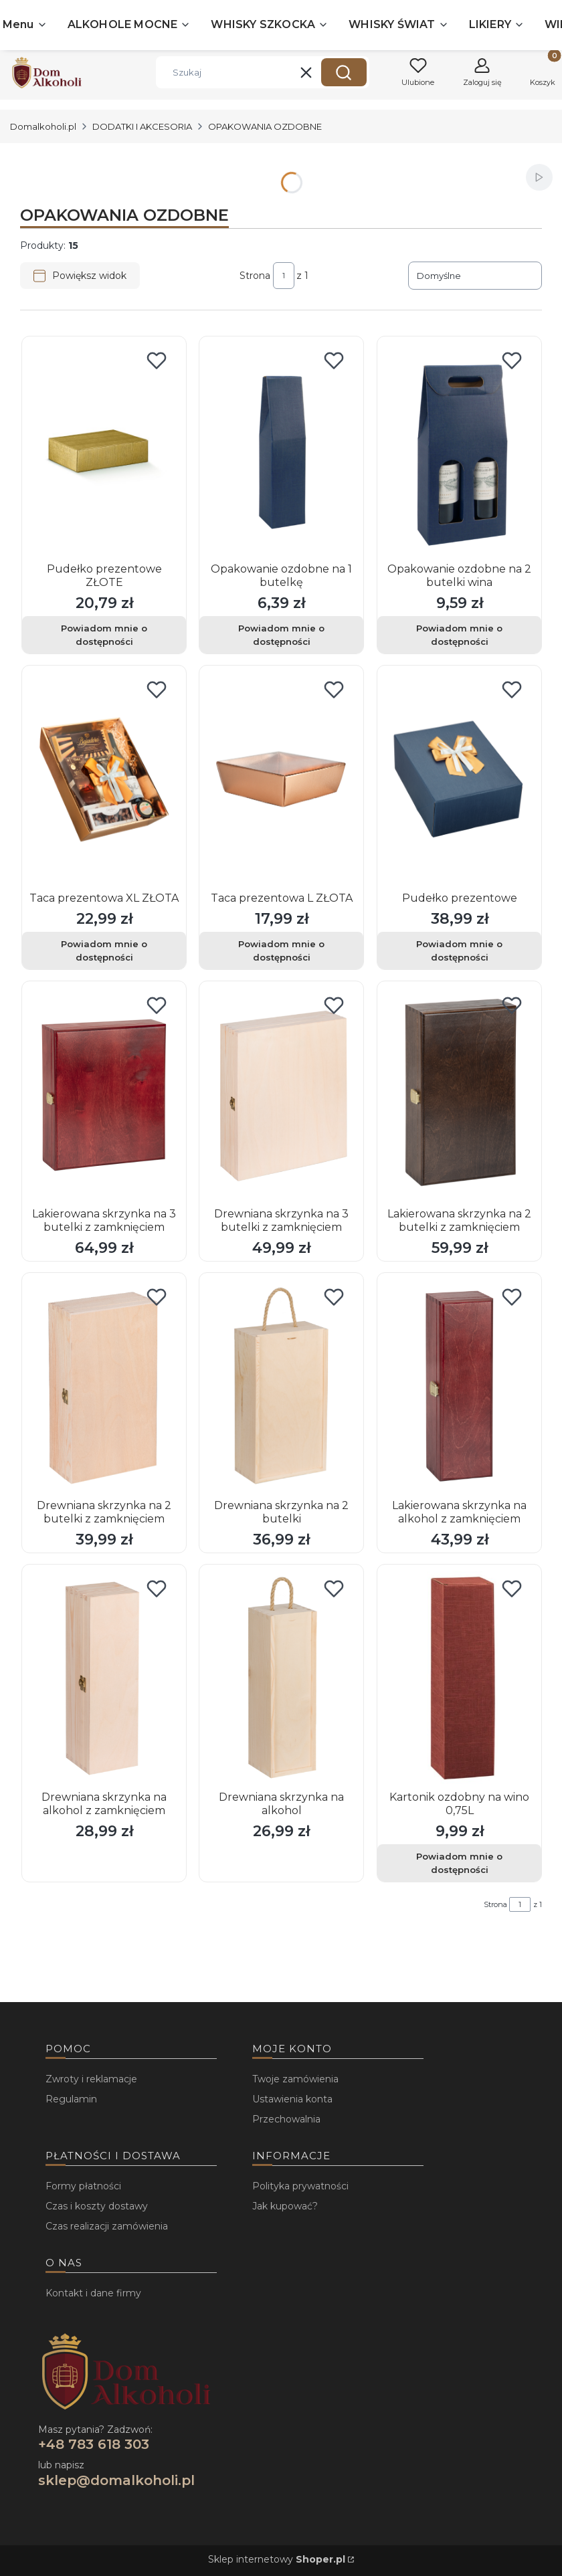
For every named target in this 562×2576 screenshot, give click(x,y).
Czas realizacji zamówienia (106, 2226)
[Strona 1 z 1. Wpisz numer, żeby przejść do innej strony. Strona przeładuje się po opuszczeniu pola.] (283, 275)
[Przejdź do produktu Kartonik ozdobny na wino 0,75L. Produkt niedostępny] (459, 1678)
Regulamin (71, 2099)
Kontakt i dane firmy (93, 2293)
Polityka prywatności (300, 2186)
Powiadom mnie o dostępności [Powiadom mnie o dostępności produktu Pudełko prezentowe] (459, 950)
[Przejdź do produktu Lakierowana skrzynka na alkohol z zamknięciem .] (459, 1387)
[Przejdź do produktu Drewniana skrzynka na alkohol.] (281, 1678)
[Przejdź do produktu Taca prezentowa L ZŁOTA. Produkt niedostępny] (281, 779)
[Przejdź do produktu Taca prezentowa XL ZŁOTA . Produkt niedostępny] (104, 779)
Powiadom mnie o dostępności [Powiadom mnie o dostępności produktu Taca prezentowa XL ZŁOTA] (104, 950)
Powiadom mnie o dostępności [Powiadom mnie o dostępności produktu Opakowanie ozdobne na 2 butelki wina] (459, 635)
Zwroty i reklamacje (91, 2079)
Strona (255, 276)
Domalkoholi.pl (43, 126)
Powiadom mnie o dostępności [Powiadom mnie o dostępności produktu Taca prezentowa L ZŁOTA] (281, 950)
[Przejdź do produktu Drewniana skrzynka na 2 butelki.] (281, 1387)
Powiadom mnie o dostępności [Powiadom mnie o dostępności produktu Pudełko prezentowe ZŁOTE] (104, 635)
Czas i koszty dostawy (96, 2206)
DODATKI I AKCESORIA (142, 126)
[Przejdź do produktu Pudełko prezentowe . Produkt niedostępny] (459, 779)
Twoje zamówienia (295, 2079)
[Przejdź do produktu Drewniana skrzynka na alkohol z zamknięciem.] (104, 1678)
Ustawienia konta (292, 2099)
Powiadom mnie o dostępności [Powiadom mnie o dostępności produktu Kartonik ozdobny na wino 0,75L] (459, 1863)
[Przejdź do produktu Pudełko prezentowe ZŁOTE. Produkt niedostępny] (104, 450)
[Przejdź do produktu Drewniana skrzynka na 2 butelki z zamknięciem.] (104, 1387)
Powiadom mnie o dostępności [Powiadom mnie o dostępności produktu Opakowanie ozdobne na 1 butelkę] (281, 635)
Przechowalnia (286, 2119)
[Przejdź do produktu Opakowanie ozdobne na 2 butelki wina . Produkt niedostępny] (459, 450)
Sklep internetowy (276, 2559)
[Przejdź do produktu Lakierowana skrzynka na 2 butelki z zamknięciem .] (459, 1095)
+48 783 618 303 (93, 2444)
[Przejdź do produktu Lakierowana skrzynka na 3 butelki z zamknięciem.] (104, 1095)
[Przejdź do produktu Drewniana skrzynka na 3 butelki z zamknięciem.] (281, 1095)
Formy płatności (83, 2186)
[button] (344, 72)
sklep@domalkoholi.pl (116, 2480)
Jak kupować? (285, 2206)
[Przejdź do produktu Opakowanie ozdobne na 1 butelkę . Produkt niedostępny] (281, 450)
